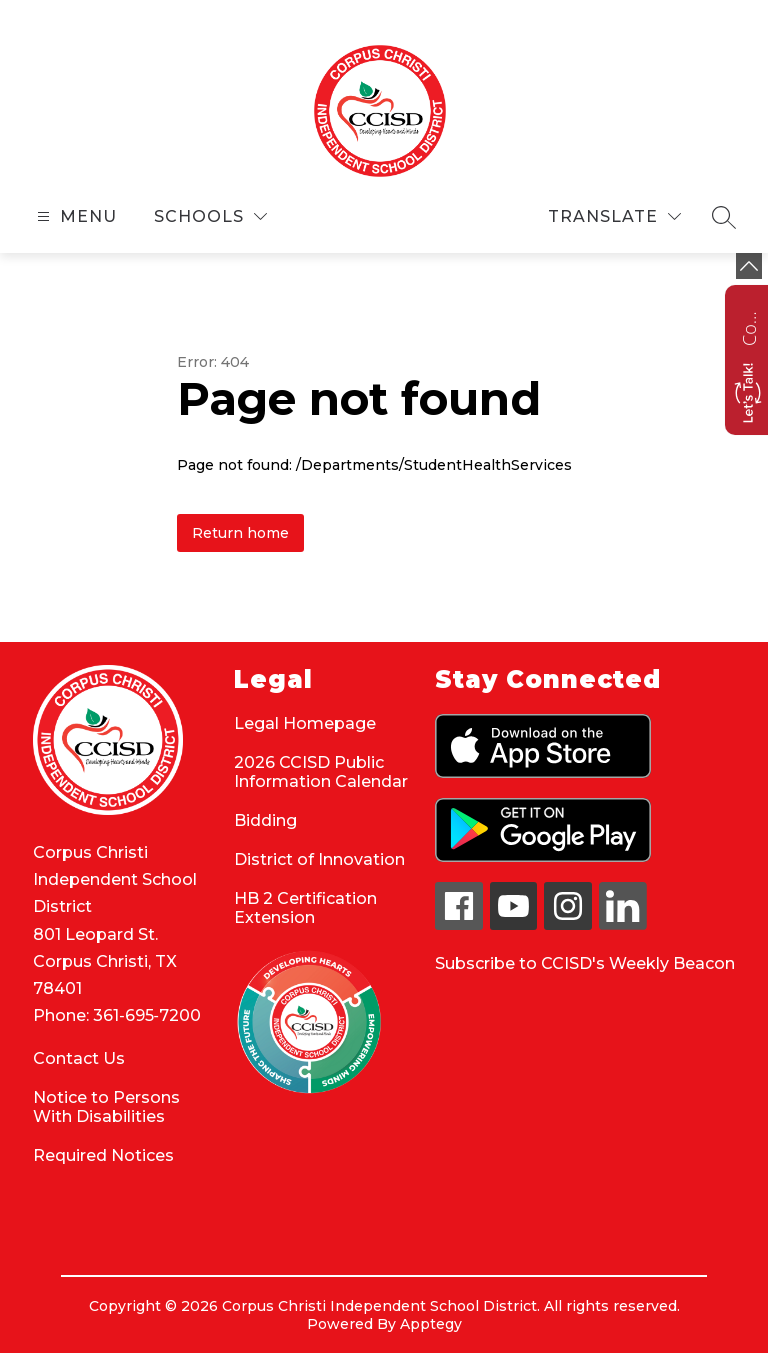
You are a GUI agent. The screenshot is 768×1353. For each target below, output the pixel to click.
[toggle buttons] (749, 266)
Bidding (265, 820)
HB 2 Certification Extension (305, 908)
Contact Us (79, 1058)
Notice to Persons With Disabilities (106, 1107)
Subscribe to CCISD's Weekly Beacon (585, 963)
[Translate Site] (614, 216)
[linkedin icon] (623, 924)
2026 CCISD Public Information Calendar (321, 772)
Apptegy (431, 1324)
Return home (240, 533)
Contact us (749, 326)
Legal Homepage (305, 723)
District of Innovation (319, 859)
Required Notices (103, 1155)
